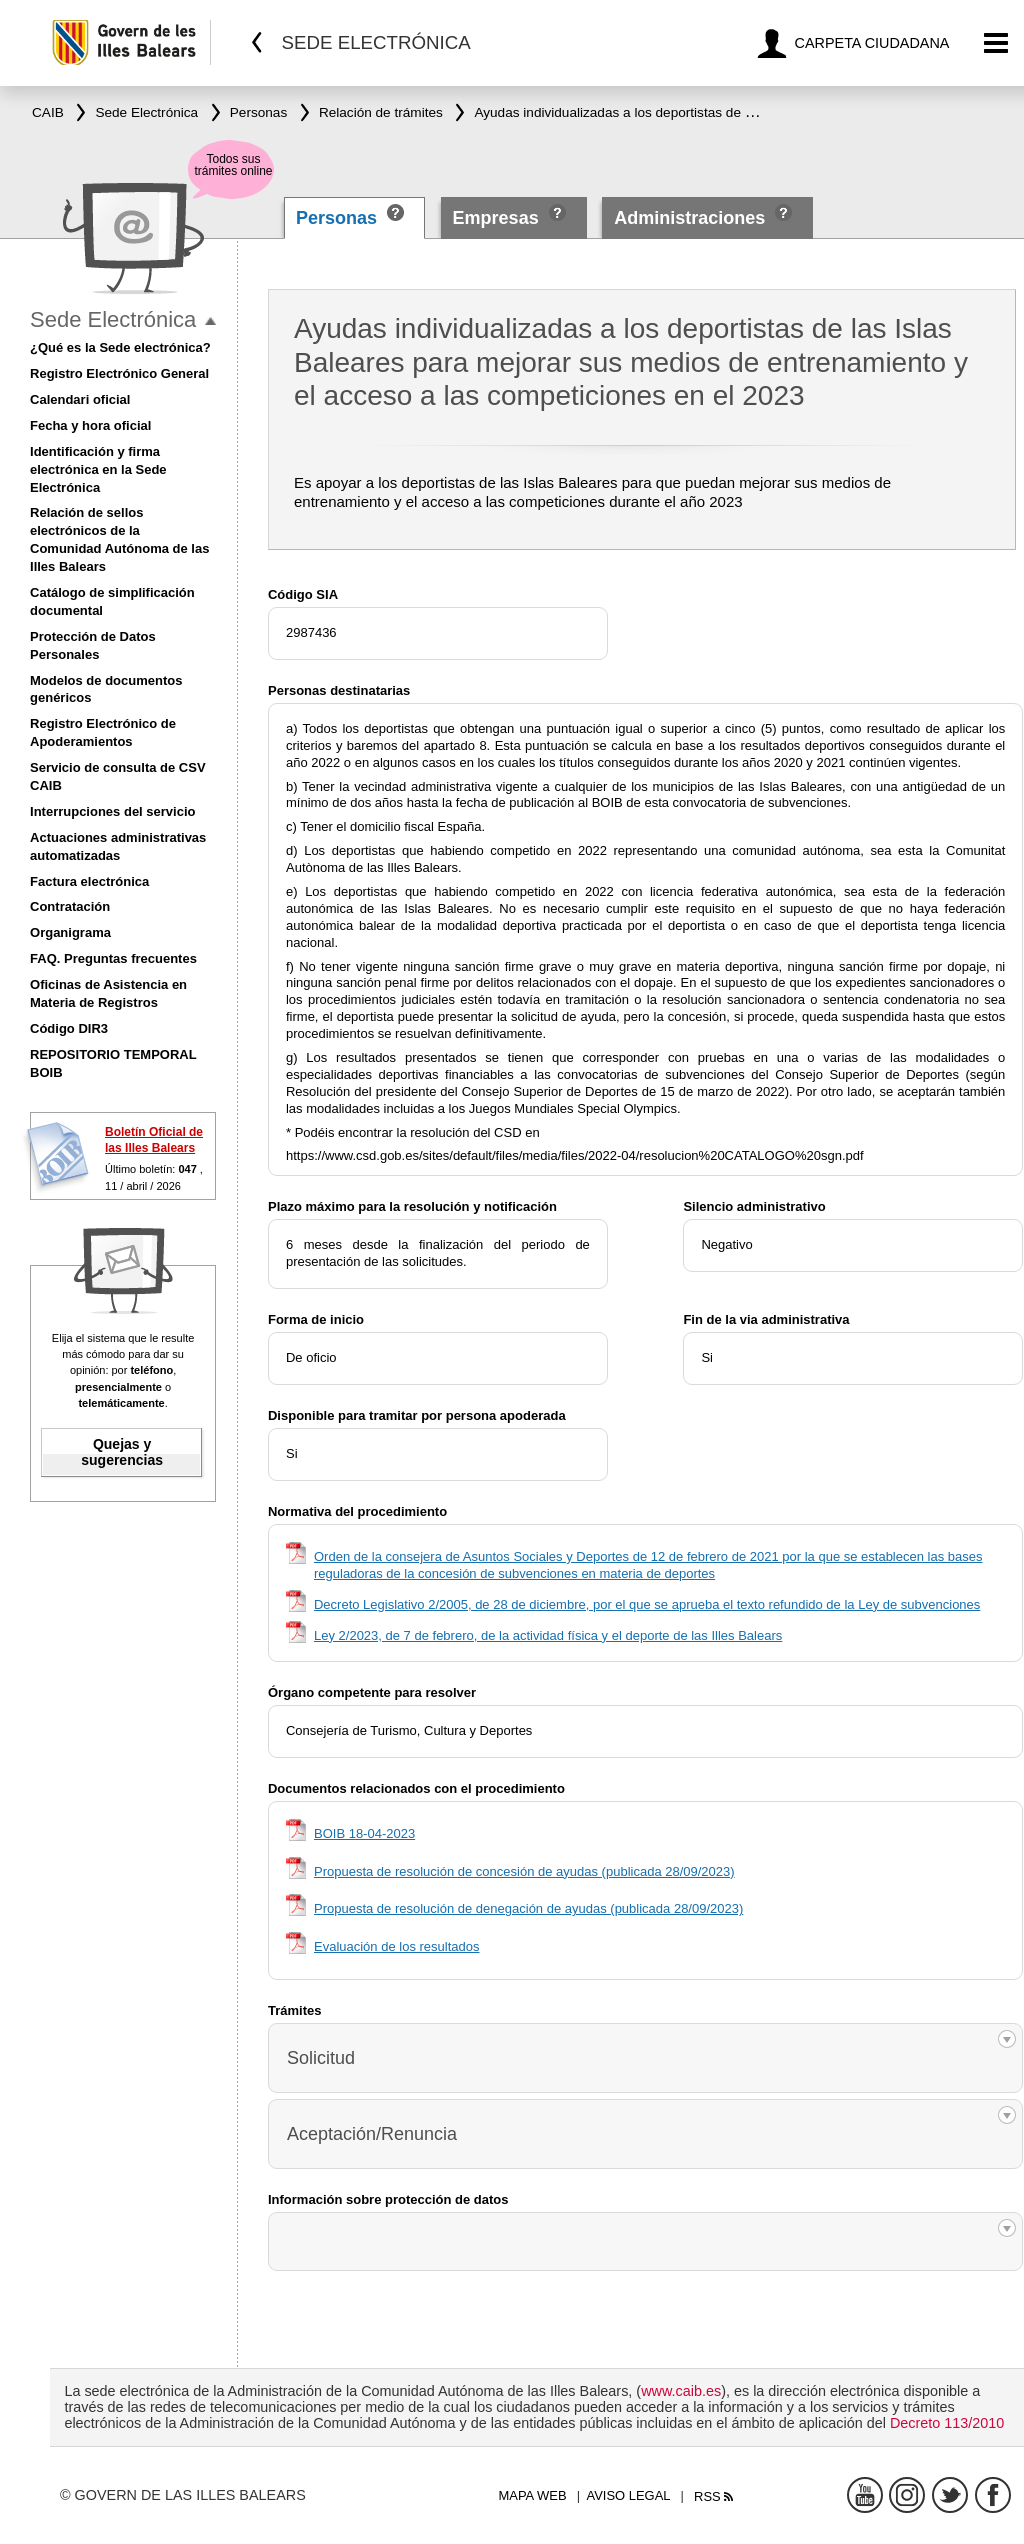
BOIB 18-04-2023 (364, 1833)
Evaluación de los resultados (397, 1946)
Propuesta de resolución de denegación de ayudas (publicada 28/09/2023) (528, 1908)
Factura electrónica (89, 881)
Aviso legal (629, 2495)
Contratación (70, 906)
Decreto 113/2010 (947, 2423)
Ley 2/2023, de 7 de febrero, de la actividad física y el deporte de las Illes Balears (548, 1635)
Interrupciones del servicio (112, 811)
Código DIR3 (69, 1028)
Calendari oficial (80, 399)
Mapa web (532, 2495)
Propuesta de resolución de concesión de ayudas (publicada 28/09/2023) (524, 1871)
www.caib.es (681, 2391)
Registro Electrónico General (119, 373)
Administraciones (689, 218)
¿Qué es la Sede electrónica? (120, 347)
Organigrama (70, 932)
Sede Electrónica (113, 319)
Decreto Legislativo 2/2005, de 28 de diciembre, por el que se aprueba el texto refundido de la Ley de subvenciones (647, 1604)
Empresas (496, 218)
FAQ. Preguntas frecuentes (113, 958)
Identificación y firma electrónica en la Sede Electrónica (98, 469)
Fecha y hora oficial (90, 425)
